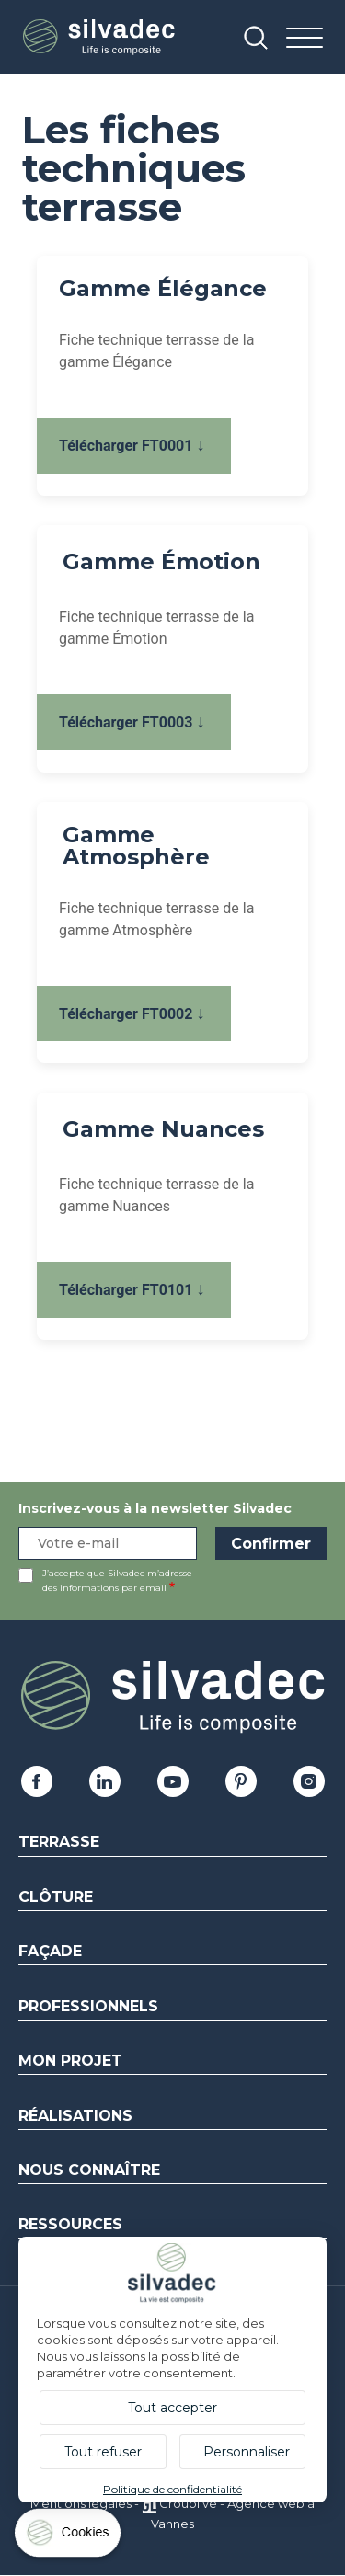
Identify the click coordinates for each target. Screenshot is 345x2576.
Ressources (70, 2224)
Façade (50, 1951)
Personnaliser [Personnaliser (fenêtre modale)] (246, 2452)
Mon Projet (70, 2060)
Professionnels (88, 2006)
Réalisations (75, 2115)
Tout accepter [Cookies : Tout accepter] (172, 2407)
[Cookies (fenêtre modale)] (69, 2537)
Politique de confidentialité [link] (172, 2489)
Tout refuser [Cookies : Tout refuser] (103, 2452)
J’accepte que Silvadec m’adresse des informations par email (117, 1580)
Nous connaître (89, 2170)
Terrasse (58, 1841)
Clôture (55, 1897)
